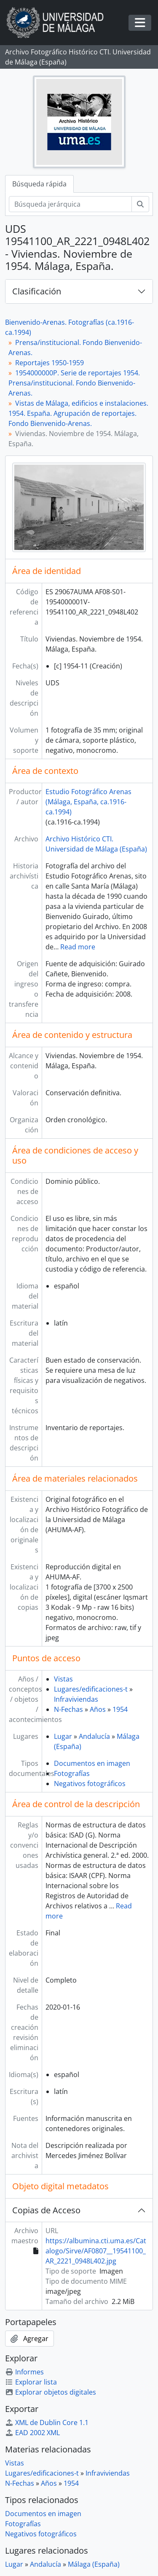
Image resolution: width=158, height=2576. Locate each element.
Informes (24, 2372)
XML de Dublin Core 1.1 (46, 2422)
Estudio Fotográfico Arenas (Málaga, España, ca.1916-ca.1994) (88, 801)
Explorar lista (31, 2382)
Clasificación (36, 291)
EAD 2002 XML (32, 2432)
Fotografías (72, 1773)
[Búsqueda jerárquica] (70, 204)
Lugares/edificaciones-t (91, 1689)
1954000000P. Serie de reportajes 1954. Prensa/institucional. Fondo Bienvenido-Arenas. (74, 383)
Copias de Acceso (46, 2210)
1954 (120, 1709)
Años (98, 1709)
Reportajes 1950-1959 (49, 362)
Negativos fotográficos (90, 1783)
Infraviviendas (76, 1699)
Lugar (63, 1736)
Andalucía (94, 1736)
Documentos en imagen (92, 1763)
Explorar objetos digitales (50, 2392)
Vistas (63, 1679)
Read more (77, 946)
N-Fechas (68, 1709)
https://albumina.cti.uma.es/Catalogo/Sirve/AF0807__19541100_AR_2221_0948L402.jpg (96, 2251)
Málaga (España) (94, 2564)
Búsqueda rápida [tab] (39, 184)
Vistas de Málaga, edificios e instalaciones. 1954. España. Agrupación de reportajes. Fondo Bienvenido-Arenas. (78, 413)
